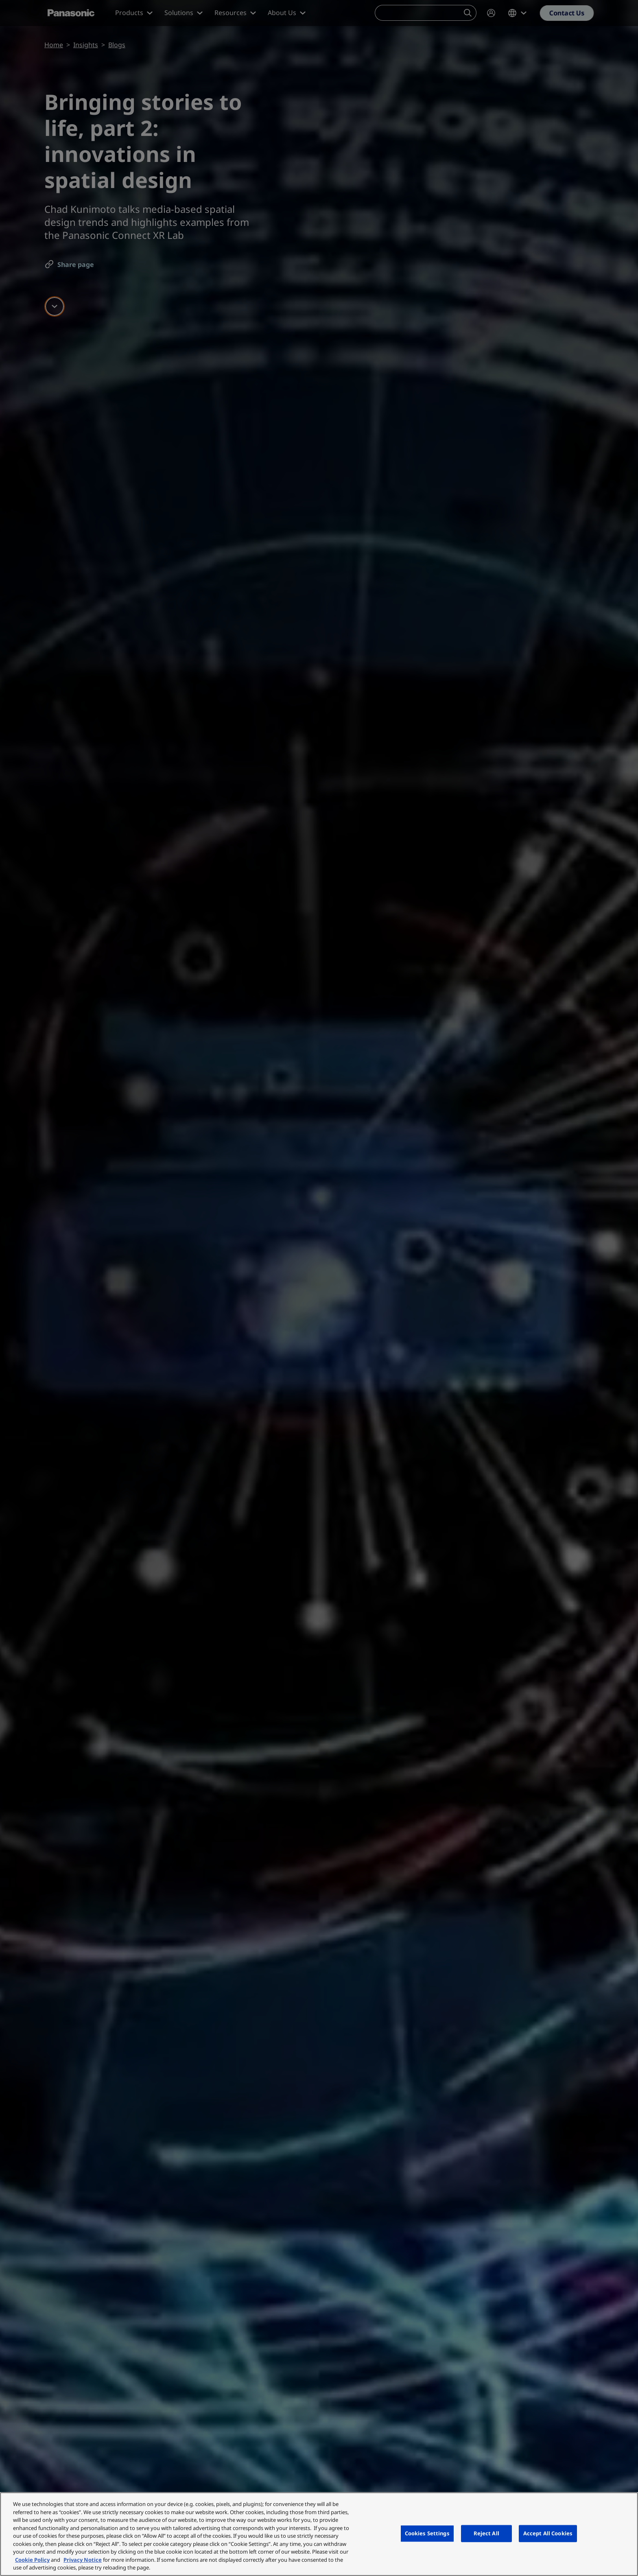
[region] (319, 2534)
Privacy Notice (82, 2559)
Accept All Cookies (547, 2533)
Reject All (486, 2533)
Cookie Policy (32, 2559)
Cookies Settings (427, 2533)
